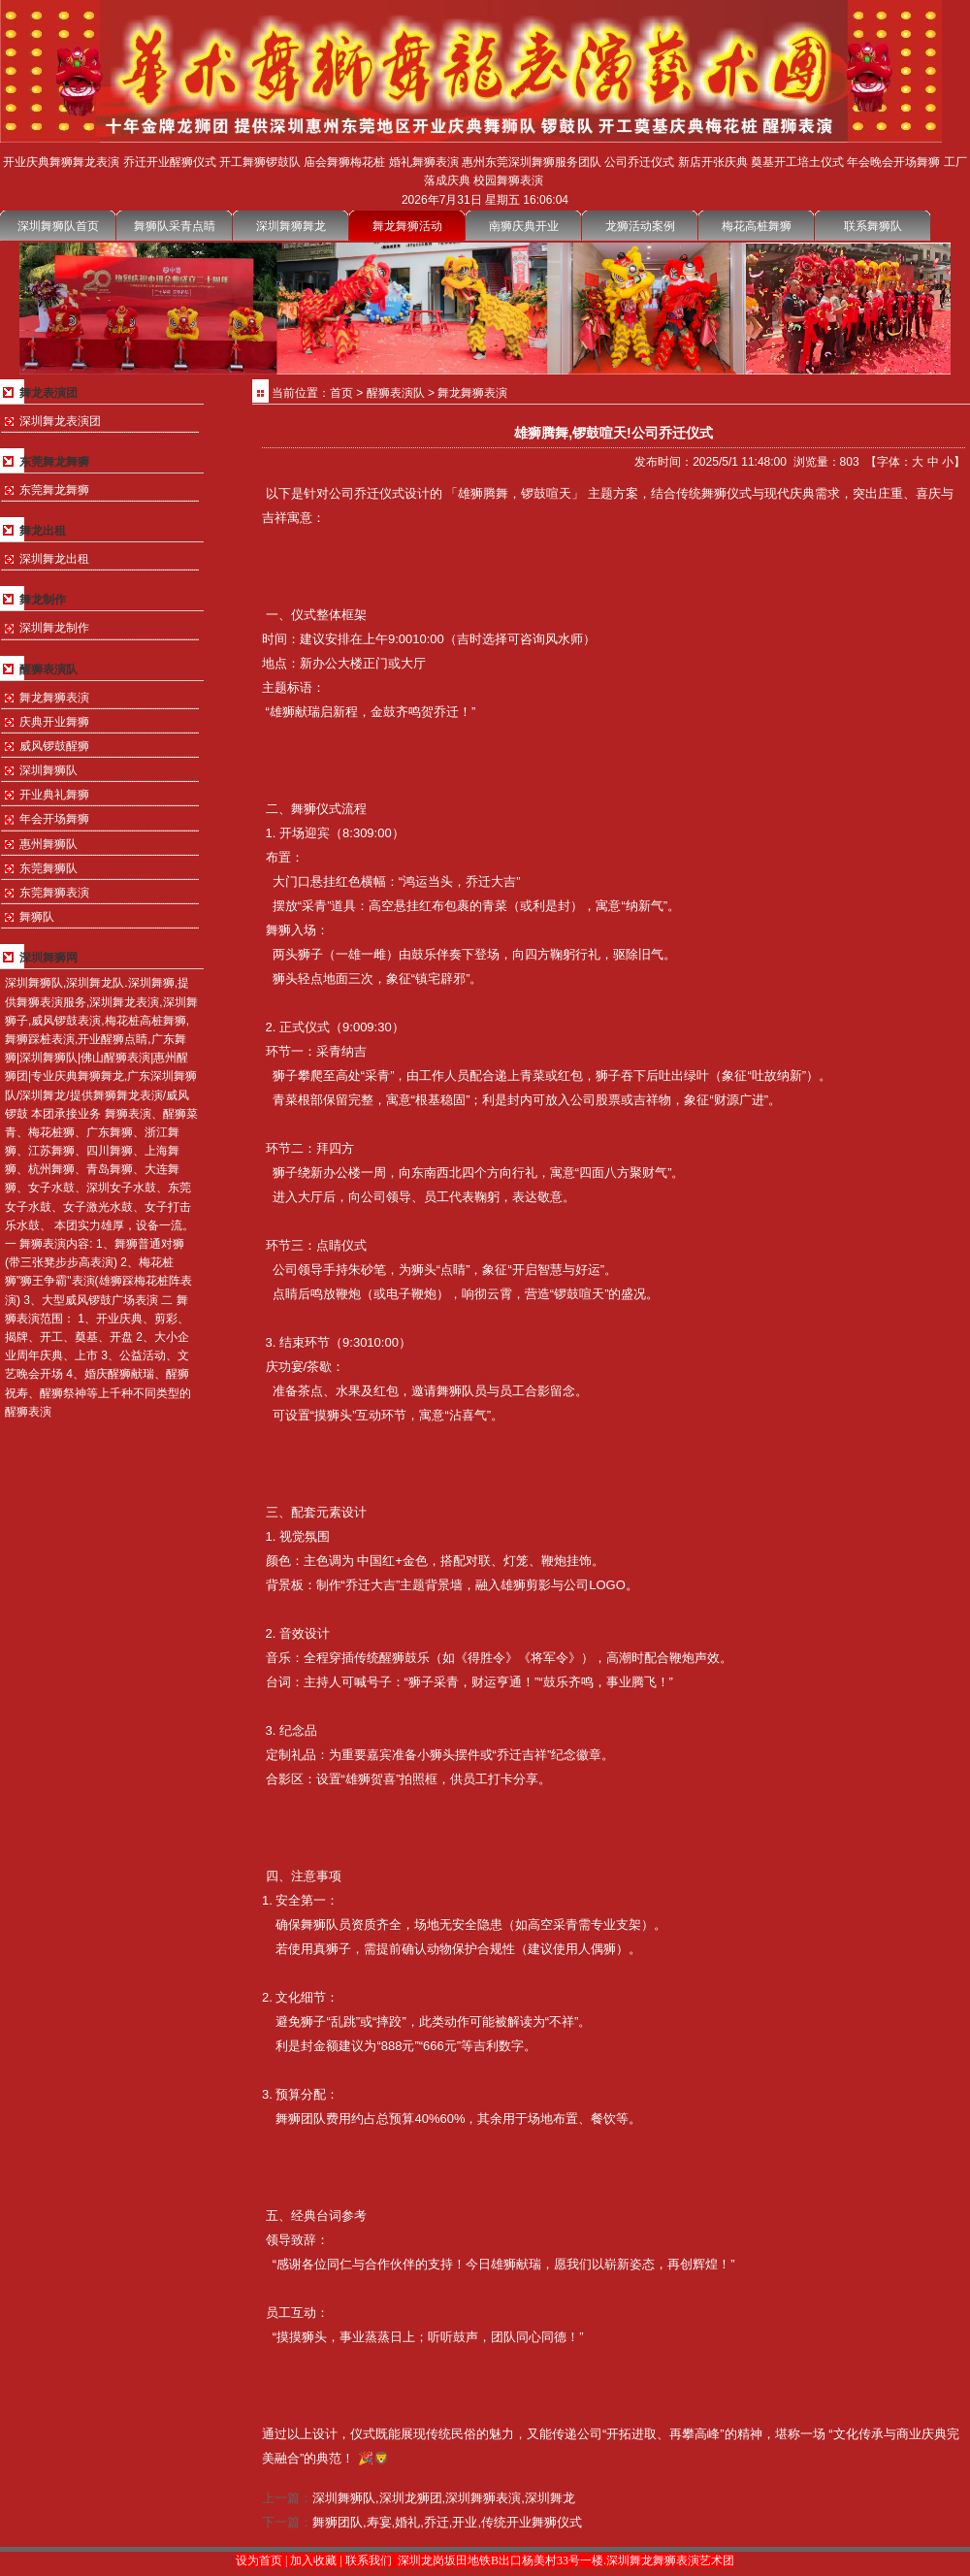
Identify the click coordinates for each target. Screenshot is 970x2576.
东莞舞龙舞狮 (54, 490)
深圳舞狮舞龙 (291, 226)
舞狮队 (36, 917)
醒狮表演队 (396, 393)
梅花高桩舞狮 (757, 226)
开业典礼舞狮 (54, 794)
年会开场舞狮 (54, 819)
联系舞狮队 (873, 226)
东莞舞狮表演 (54, 892)
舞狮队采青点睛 (174, 226)
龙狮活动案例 (640, 226)
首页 (341, 393)
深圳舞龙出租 (54, 559)
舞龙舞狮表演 (54, 697)
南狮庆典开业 (524, 226)
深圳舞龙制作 (54, 628)
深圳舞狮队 (48, 770)
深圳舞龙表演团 (60, 421)
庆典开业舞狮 (54, 722)
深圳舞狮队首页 (58, 226)
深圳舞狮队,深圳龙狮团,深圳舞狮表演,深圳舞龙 (443, 2498)
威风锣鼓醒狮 (54, 746)
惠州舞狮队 (48, 844)
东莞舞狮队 (48, 868)
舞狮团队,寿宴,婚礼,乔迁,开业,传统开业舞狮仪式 (447, 2522)
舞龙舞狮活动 (407, 226)
